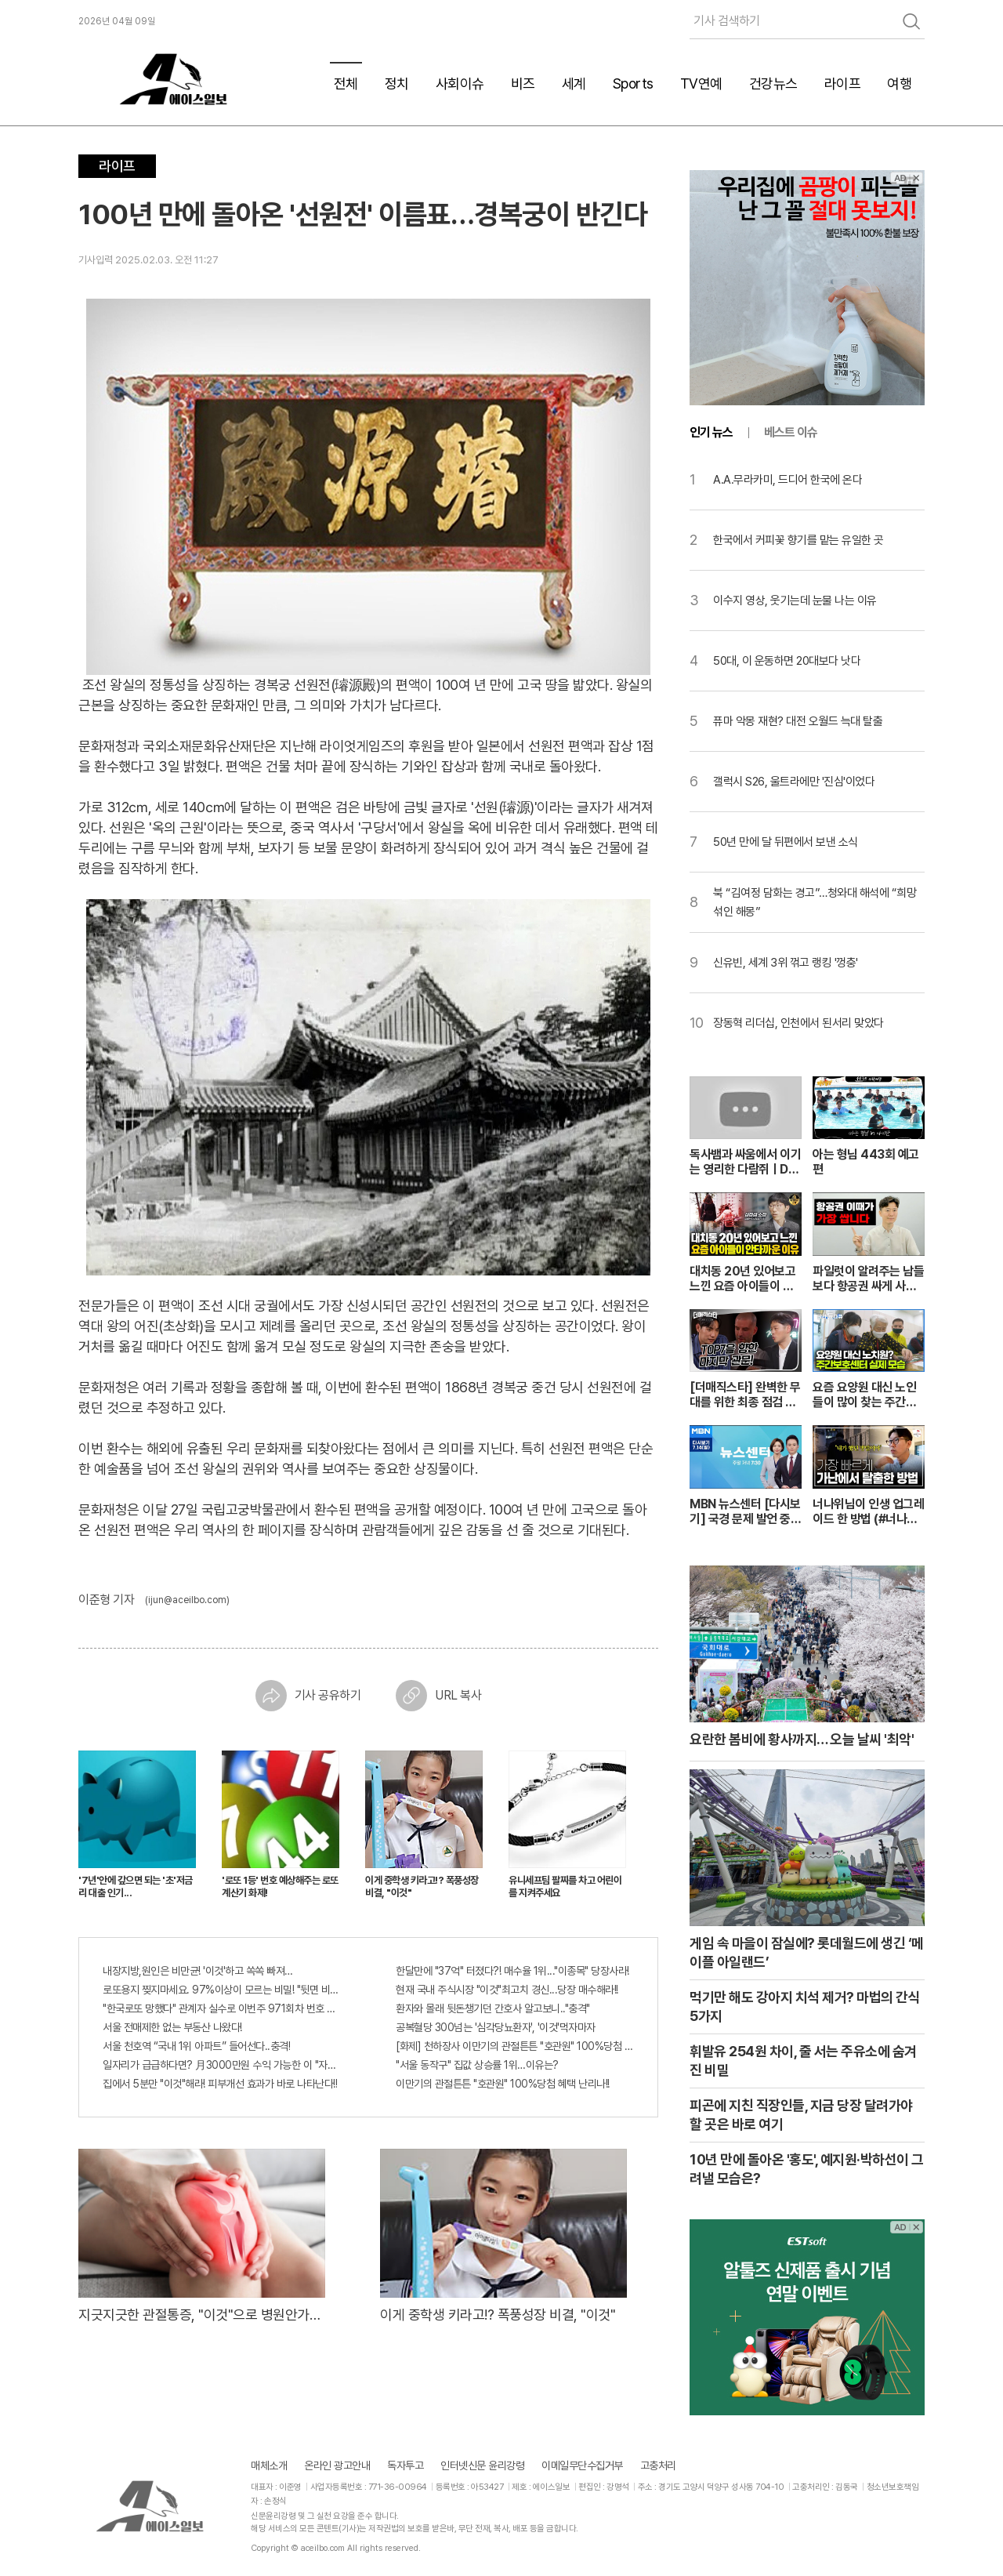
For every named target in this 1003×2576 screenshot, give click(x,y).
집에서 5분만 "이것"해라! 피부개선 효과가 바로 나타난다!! (220, 2083)
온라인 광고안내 (337, 2465)
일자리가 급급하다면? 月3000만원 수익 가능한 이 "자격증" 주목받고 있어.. (222, 2065)
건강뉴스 (773, 83)
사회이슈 (460, 83)
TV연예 (701, 83)
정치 (397, 83)
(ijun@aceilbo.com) (187, 1600)
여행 (899, 83)
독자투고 (405, 2465)
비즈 (523, 83)
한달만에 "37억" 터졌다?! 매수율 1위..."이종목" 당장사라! (512, 1971)
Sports (633, 83)
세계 (574, 83)
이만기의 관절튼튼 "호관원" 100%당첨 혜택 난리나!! (503, 2083)
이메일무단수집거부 (582, 2465)
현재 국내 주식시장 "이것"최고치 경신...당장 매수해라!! (507, 1989)
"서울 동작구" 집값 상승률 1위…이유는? (477, 2065)
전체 (346, 83)
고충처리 (658, 2465)
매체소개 (269, 2465)
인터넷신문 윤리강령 (482, 2465)
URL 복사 (438, 1695)
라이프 (842, 83)
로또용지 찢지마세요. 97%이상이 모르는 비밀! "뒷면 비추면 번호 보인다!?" (222, 1989)
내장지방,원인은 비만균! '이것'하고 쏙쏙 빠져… (198, 1971)
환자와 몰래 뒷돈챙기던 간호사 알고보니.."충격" (493, 2008)
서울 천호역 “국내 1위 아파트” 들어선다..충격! (196, 2046)
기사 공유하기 (308, 1695)
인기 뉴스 (711, 432)
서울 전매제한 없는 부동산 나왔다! (172, 2027)
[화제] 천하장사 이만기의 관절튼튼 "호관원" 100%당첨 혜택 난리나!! (515, 2046)
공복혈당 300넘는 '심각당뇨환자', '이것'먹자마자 (496, 2027)
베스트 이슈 (790, 432)
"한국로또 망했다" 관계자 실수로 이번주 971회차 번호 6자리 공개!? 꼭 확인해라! (222, 2008)
